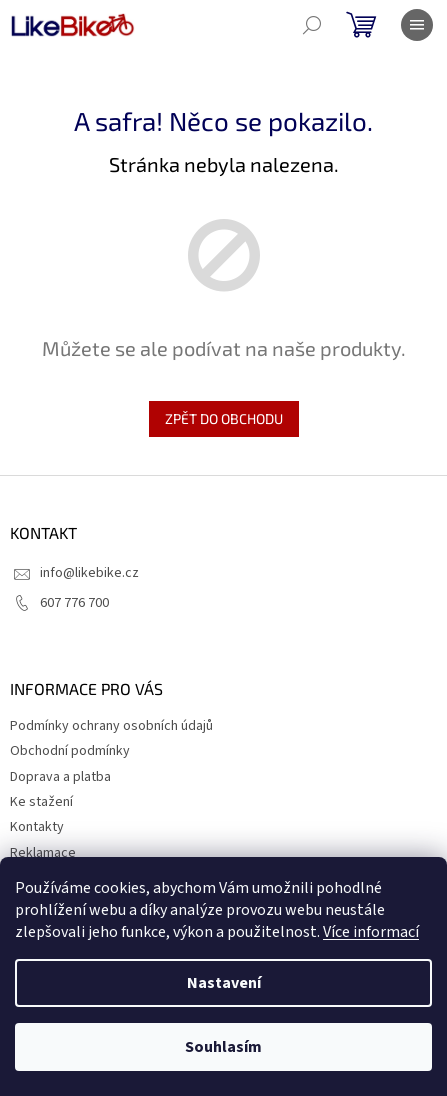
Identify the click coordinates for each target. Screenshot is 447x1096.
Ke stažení (41, 802)
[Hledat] (312, 25)
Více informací (371, 932)
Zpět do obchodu (224, 418)
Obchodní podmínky (70, 751)
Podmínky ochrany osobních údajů (111, 726)
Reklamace (43, 853)
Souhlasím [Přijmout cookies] (223, 1047)
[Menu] (417, 25)
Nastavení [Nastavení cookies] (224, 983)
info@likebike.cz (89, 573)
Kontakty (37, 827)
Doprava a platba (60, 777)
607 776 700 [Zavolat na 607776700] (74, 603)
